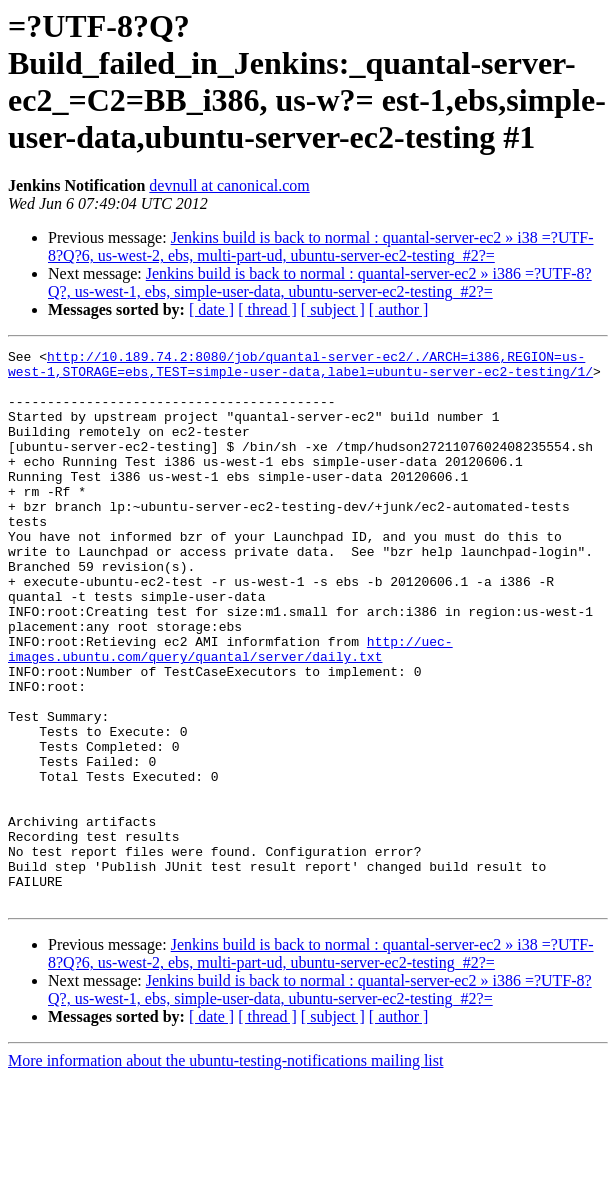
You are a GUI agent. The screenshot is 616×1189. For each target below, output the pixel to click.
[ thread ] (267, 309)
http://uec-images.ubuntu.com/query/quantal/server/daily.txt (230, 710)
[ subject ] (333, 309)
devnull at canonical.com (229, 185)
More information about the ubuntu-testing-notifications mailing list (225, 1171)
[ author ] (399, 309)
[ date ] (211, 309)
